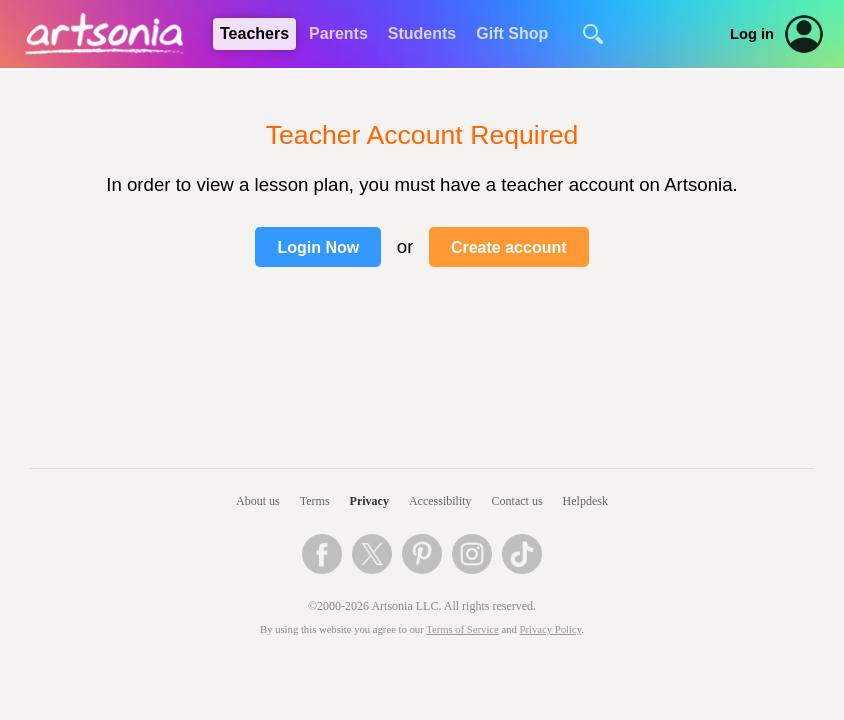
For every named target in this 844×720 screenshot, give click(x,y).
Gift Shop (512, 33)
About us (258, 501)
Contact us (517, 501)
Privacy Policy (551, 629)
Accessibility (440, 501)
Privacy (369, 501)
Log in (752, 34)
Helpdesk (585, 501)
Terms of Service (462, 629)
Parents (338, 33)
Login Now (318, 247)
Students (422, 33)
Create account (509, 247)
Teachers (254, 33)
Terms (315, 501)
